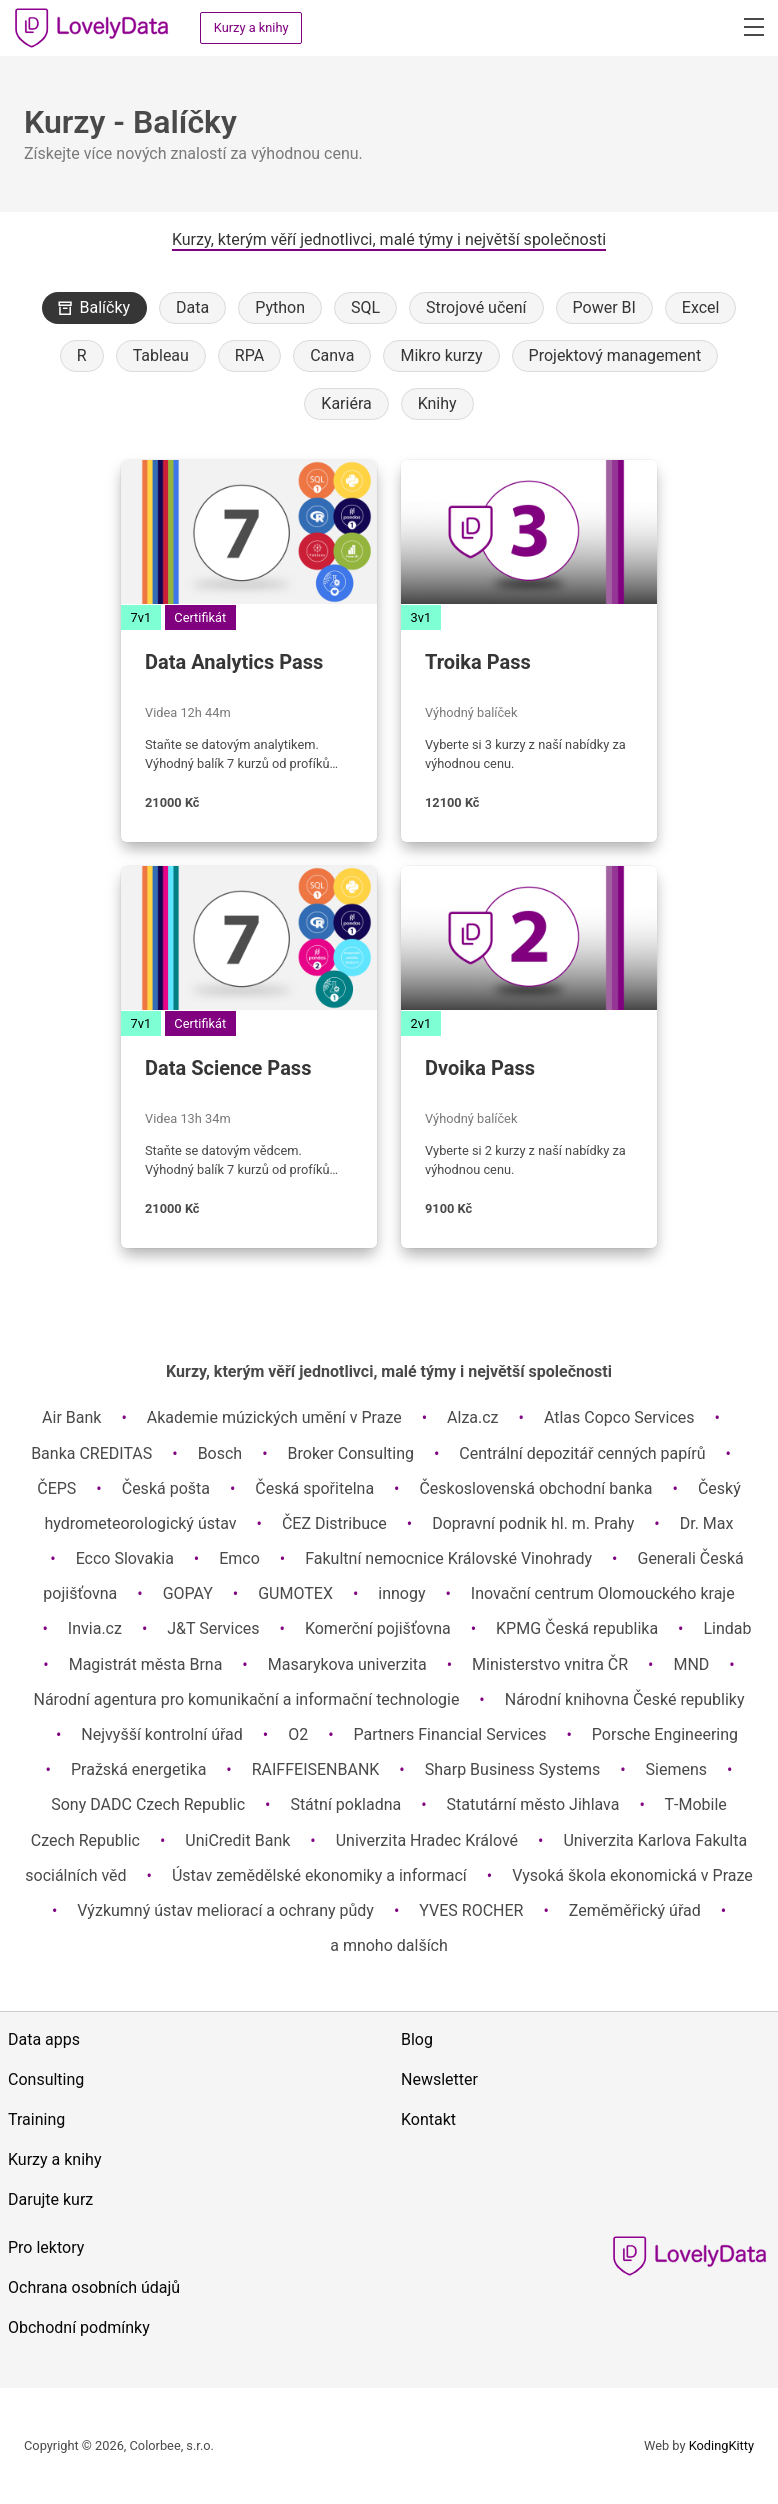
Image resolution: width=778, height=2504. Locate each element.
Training (36, 2119)
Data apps (44, 2039)
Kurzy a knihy (251, 27)
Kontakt (428, 2119)
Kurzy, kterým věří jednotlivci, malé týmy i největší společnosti (389, 239)
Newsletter (439, 2079)
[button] (752, 26)
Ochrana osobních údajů (94, 2287)
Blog (417, 2039)
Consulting (46, 2079)
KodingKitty (721, 2445)
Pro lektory (46, 2247)
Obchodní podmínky (79, 2327)
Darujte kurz (50, 2199)
